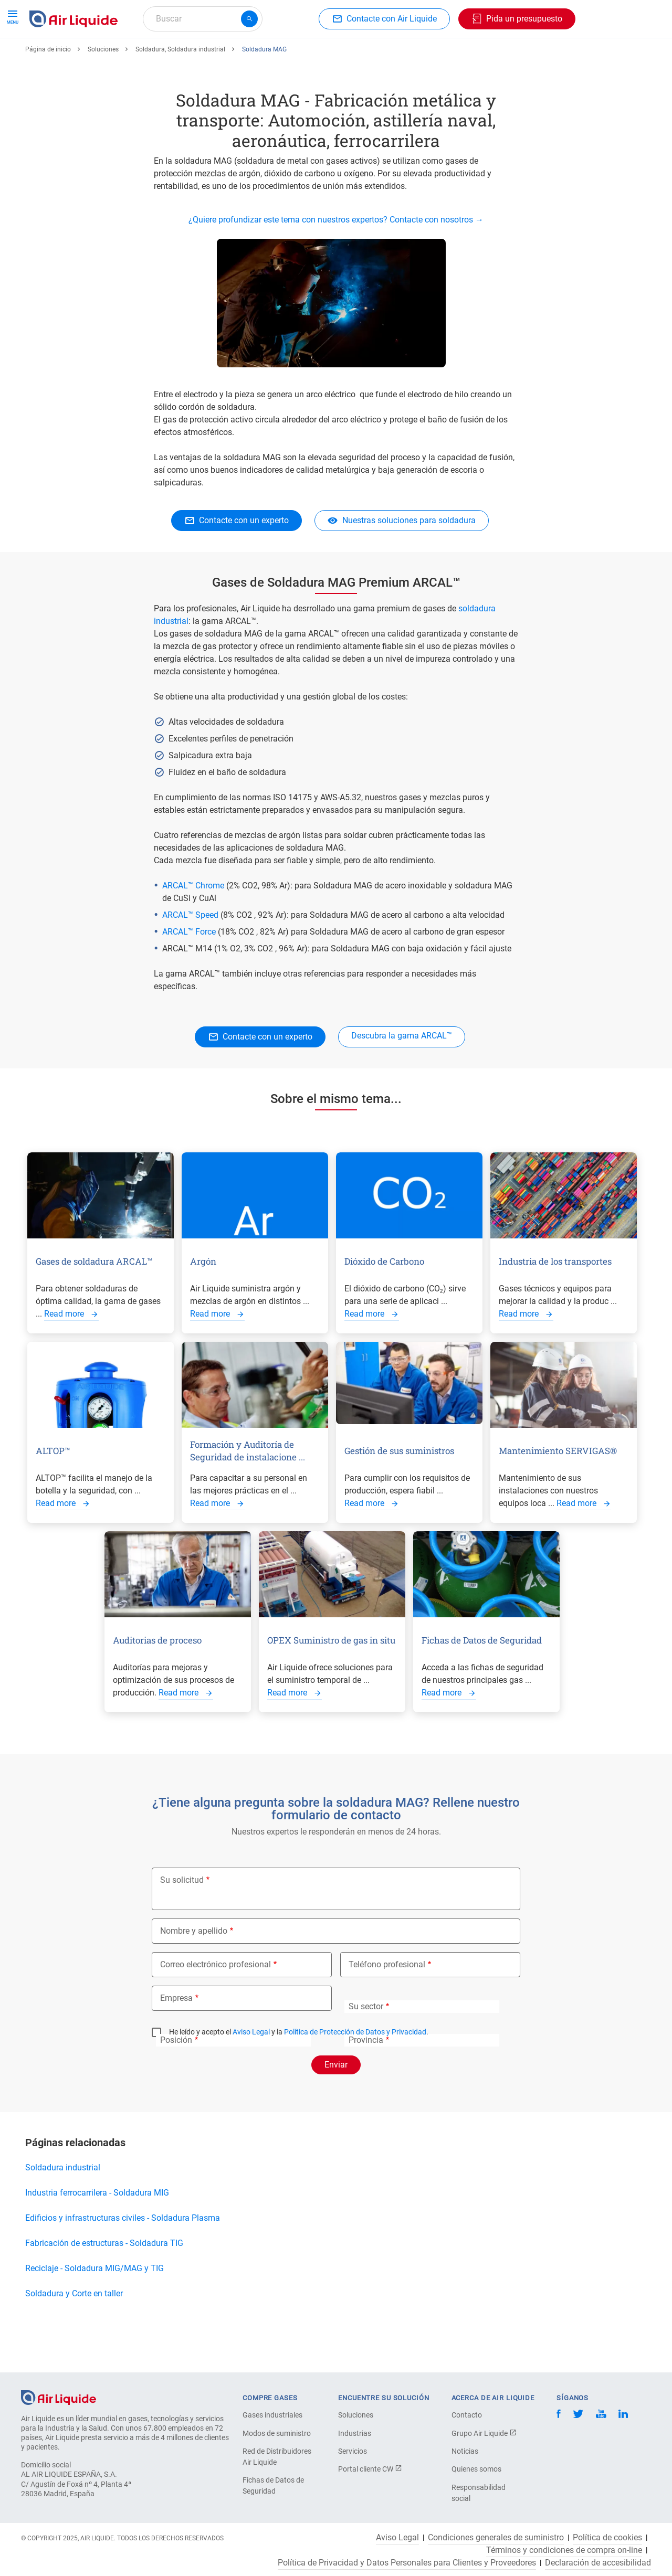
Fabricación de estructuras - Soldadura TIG (104, 2281)
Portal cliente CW (370, 2469)
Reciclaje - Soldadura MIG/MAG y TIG (94, 2307)
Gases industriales (272, 2415)
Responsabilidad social (479, 2493)
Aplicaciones (276, 56)
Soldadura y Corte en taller (76, 2332)
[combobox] (202, 18)
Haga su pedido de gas (76, 56)
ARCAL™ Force (189, 970)
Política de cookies (607, 2537)
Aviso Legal (251, 2070)
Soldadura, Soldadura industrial (180, 87)
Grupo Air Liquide (484, 2433)
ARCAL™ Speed (191, 953)
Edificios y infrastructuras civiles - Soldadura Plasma (122, 2256)
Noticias (465, 2451)
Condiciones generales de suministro (496, 2537)
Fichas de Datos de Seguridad (273, 2485)
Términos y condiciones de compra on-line (564, 2550)
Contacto (467, 2415)
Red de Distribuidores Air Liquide (277, 2456)
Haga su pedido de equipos (185, 56)
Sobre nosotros (439, 56)
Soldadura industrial (62, 2206)
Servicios (352, 2451)
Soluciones (103, 87)
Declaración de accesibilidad (598, 2563)
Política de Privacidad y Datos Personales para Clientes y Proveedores (407, 2563)
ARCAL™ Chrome (194, 924)
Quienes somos (476, 2469)
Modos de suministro (277, 2433)
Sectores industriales (355, 56)
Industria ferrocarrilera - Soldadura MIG (97, 2231)
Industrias (354, 2433)
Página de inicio (48, 87)
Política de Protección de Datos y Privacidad (355, 2070)
